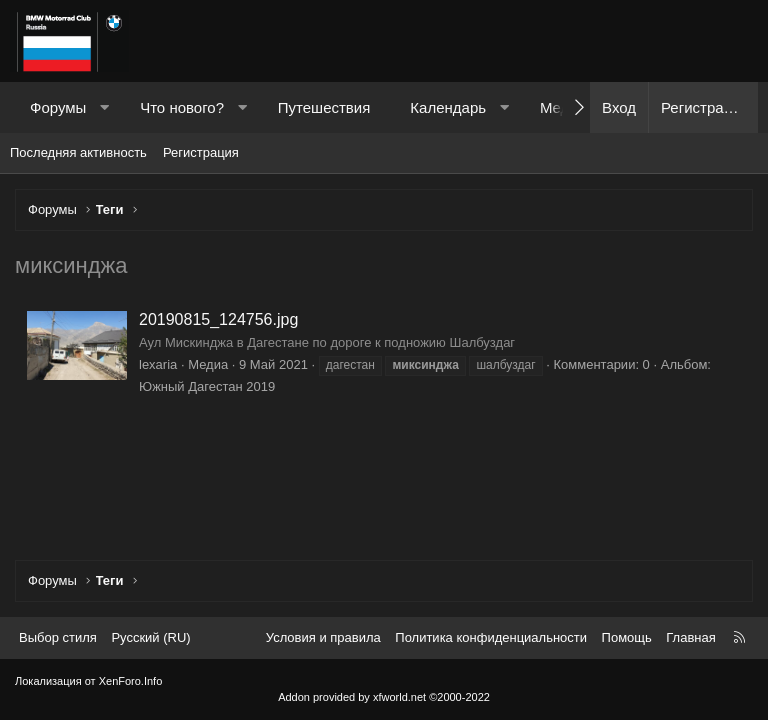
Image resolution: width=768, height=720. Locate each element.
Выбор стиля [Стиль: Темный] (58, 637)
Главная (690, 637)
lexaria (158, 364)
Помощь (627, 637)
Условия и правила (323, 637)
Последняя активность (78, 152)
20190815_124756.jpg (218, 319)
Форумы (58, 107)
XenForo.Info (131, 681)
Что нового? (182, 107)
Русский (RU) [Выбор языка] (150, 637)
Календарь (448, 107)
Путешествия (324, 107)
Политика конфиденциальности (491, 637)
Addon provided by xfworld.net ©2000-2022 (384, 697)
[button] (104, 107)
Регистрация (201, 152)
